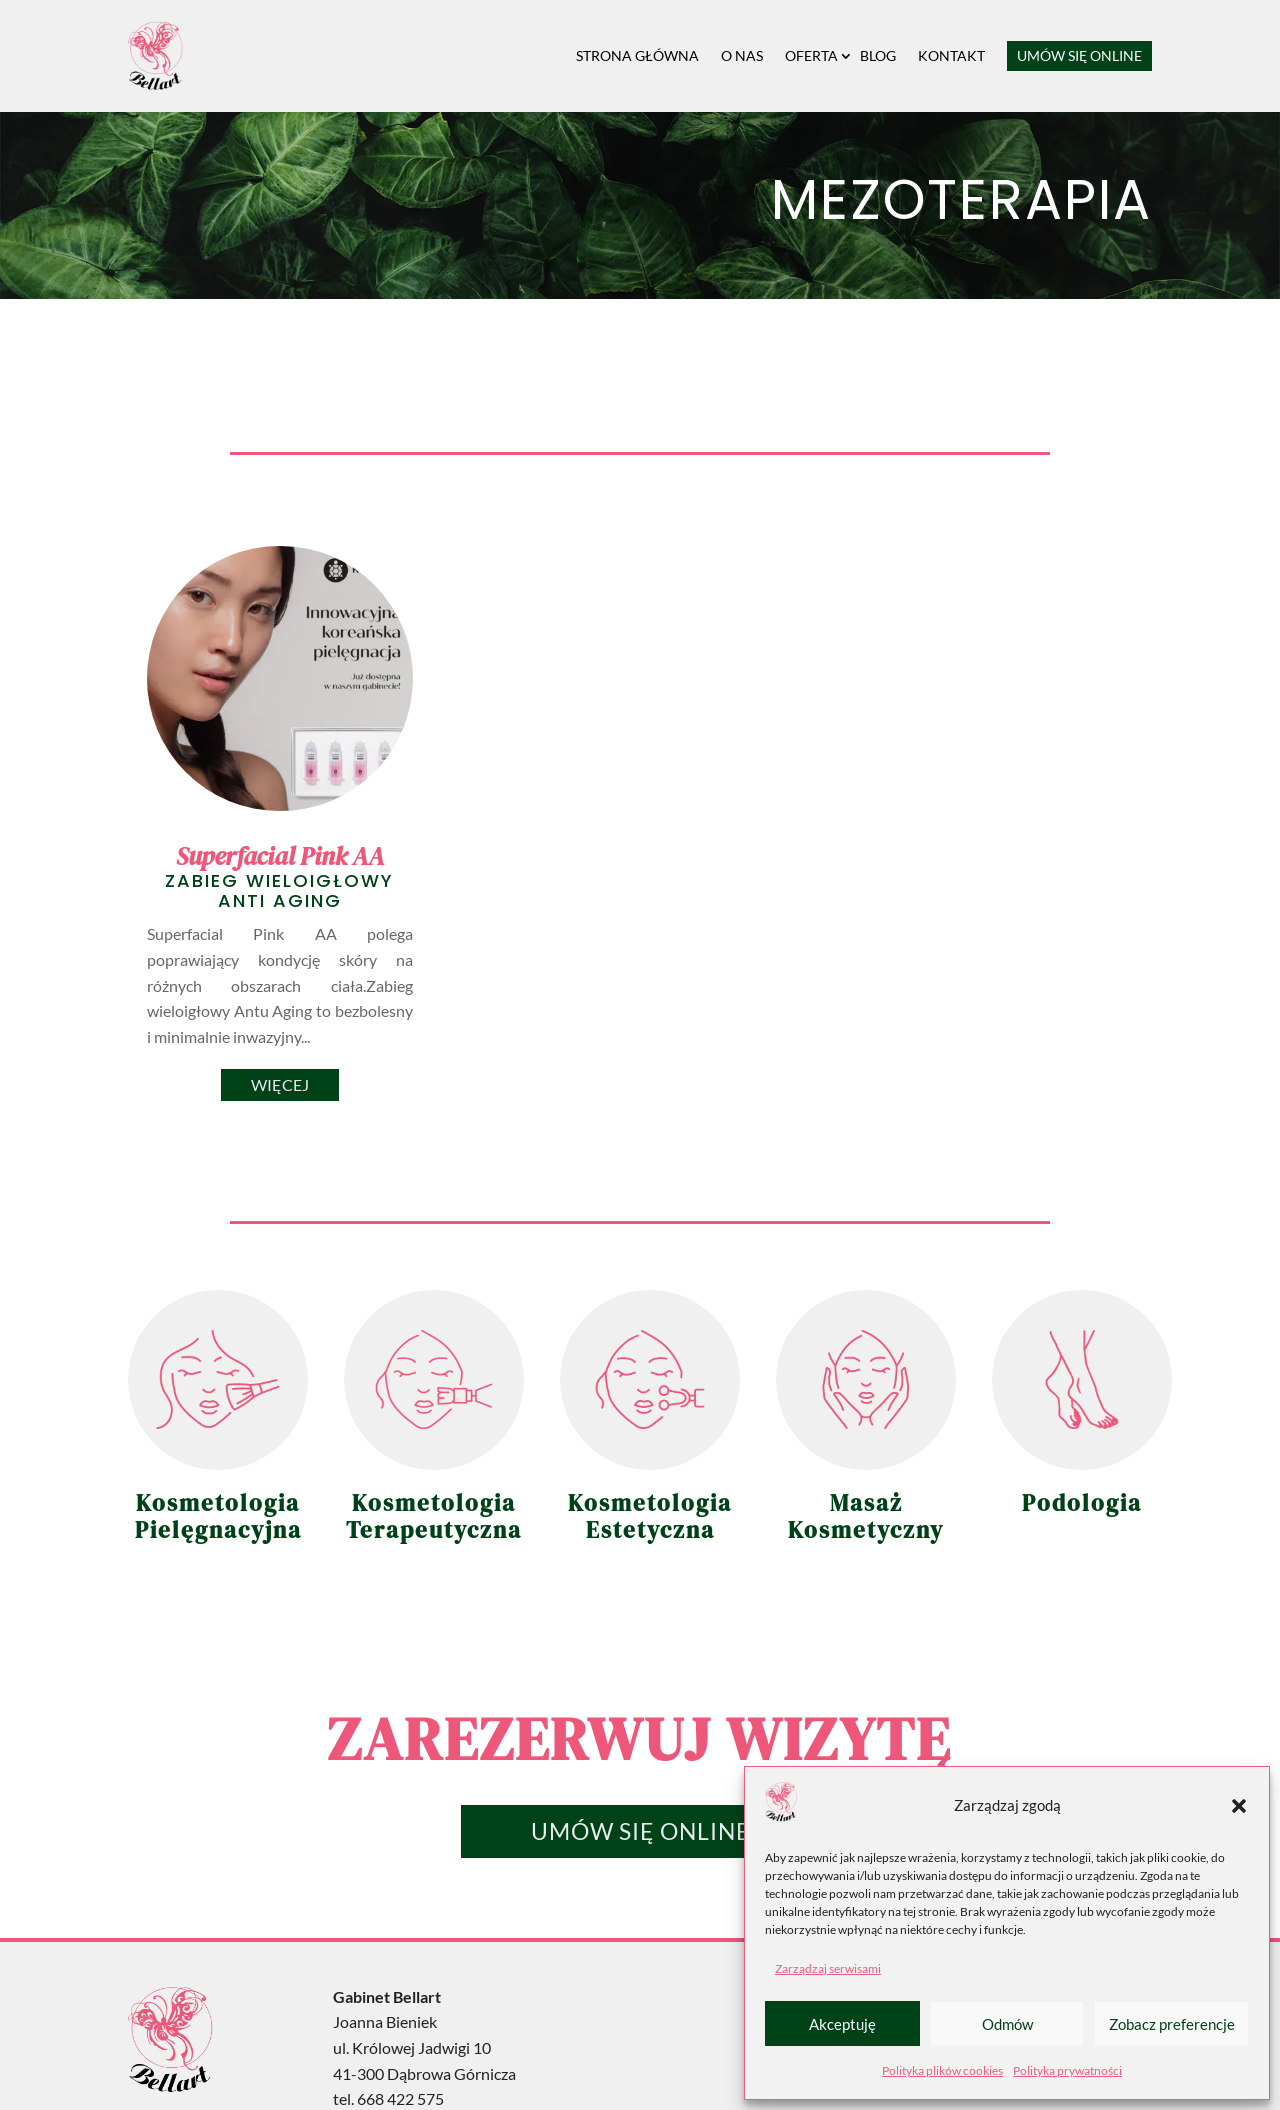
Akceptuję (842, 2024)
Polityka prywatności (1067, 2070)
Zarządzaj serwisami (828, 1968)
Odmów (1007, 2024)
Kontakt (951, 55)
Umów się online (1079, 55)
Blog (878, 55)
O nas (742, 55)
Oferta (811, 55)
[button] (1239, 1806)
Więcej (280, 1084)
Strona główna (637, 55)
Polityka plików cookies (942, 2070)
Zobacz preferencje (1172, 2024)
